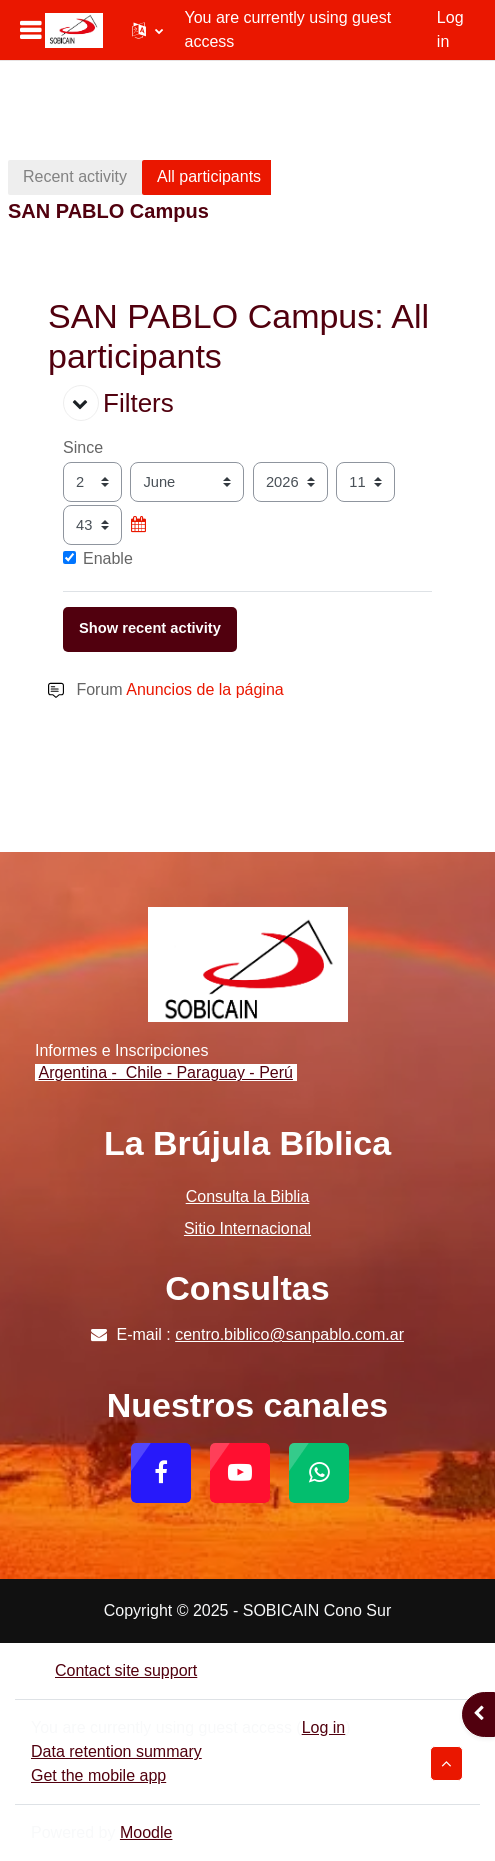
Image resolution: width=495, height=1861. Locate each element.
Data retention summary (116, 1751)
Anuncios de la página (204, 689)
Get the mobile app (98, 1775)
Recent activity (75, 176)
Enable (98, 558)
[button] (147, 30)
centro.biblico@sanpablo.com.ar (289, 1334)
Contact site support (114, 1670)
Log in (450, 29)
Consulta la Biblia (248, 1196)
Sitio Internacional (247, 1228)
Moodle (146, 1832)
